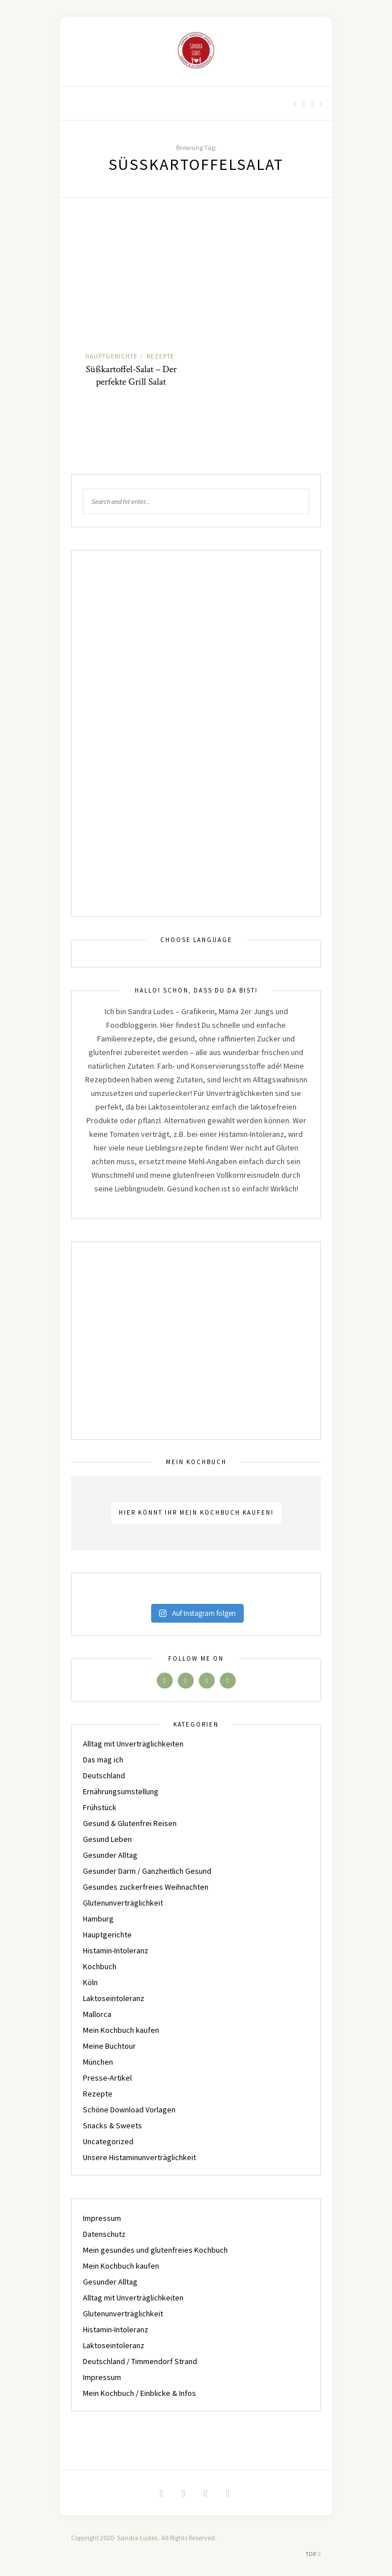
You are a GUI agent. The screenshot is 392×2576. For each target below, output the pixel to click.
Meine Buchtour (109, 2046)
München (98, 2062)
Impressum (102, 2218)
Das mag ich (103, 1759)
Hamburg (98, 1919)
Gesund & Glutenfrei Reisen (130, 1823)
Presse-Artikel (107, 2078)
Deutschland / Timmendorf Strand (140, 2361)
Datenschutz (104, 2234)
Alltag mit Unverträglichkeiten (133, 1744)
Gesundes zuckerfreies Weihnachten (145, 1887)
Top (313, 2554)
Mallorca (97, 2014)
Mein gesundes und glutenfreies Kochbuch (155, 2250)
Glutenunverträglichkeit (123, 1903)
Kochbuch (99, 1966)
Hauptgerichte (111, 356)
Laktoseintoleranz (113, 1998)
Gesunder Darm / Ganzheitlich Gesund (147, 1871)
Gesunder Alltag (110, 1855)
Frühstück (99, 1807)
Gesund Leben (107, 1839)
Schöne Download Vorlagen (129, 2109)
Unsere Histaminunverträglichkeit (139, 2157)
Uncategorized (108, 2141)
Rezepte (160, 356)
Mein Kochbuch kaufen (121, 2030)
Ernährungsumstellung (121, 1791)
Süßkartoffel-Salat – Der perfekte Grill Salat (131, 375)
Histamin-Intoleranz (115, 1950)
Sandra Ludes (138, 2537)
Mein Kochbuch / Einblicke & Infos (139, 2393)
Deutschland (104, 1775)
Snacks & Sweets (112, 2125)
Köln (90, 1982)
